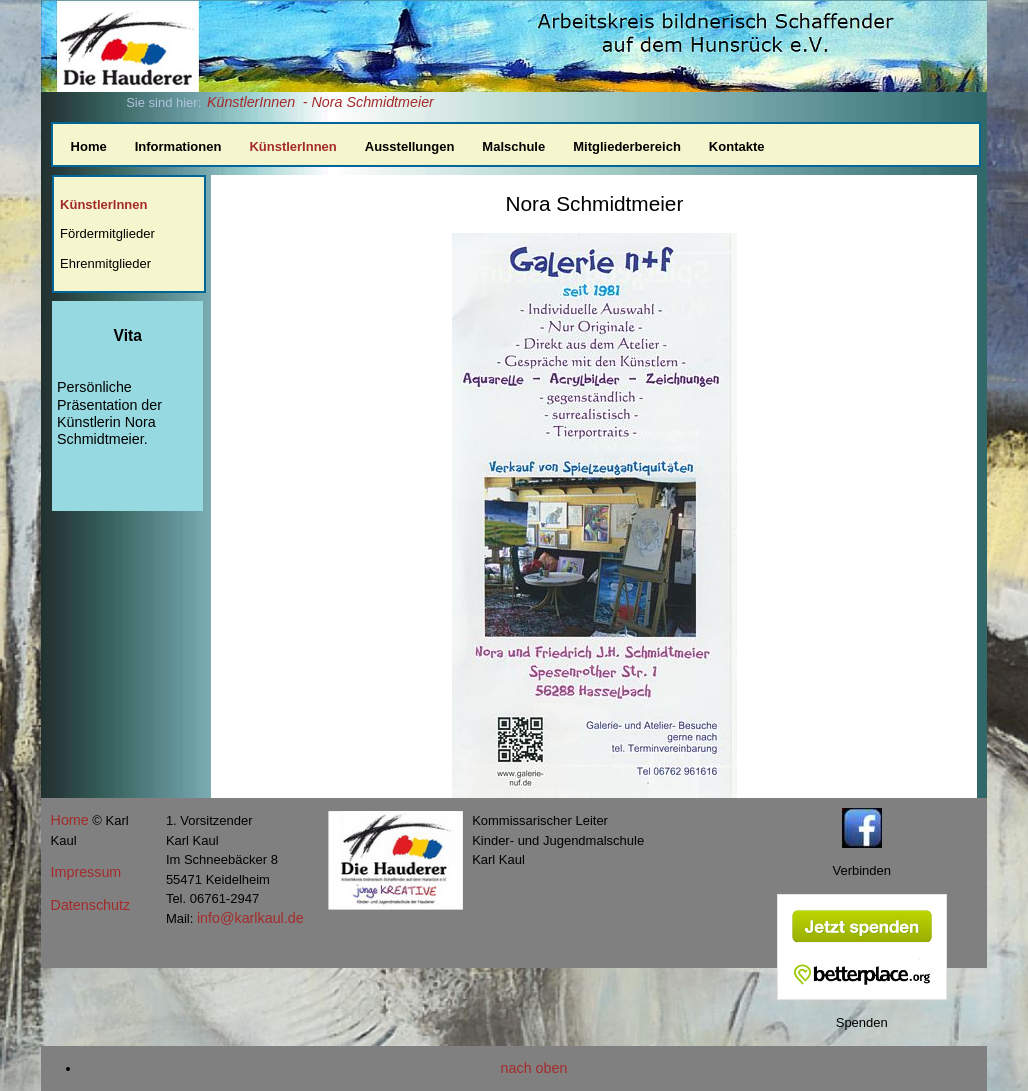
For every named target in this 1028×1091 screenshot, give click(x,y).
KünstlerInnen (251, 102)
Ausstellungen (410, 146)
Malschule (513, 146)
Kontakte (737, 146)
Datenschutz (90, 905)
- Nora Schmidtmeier (368, 102)
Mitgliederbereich (627, 146)
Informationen (178, 146)
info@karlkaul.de (250, 918)
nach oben (534, 1068)
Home (89, 146)
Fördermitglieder (107, 233)
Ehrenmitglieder (105, 263)
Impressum (86, 872)
